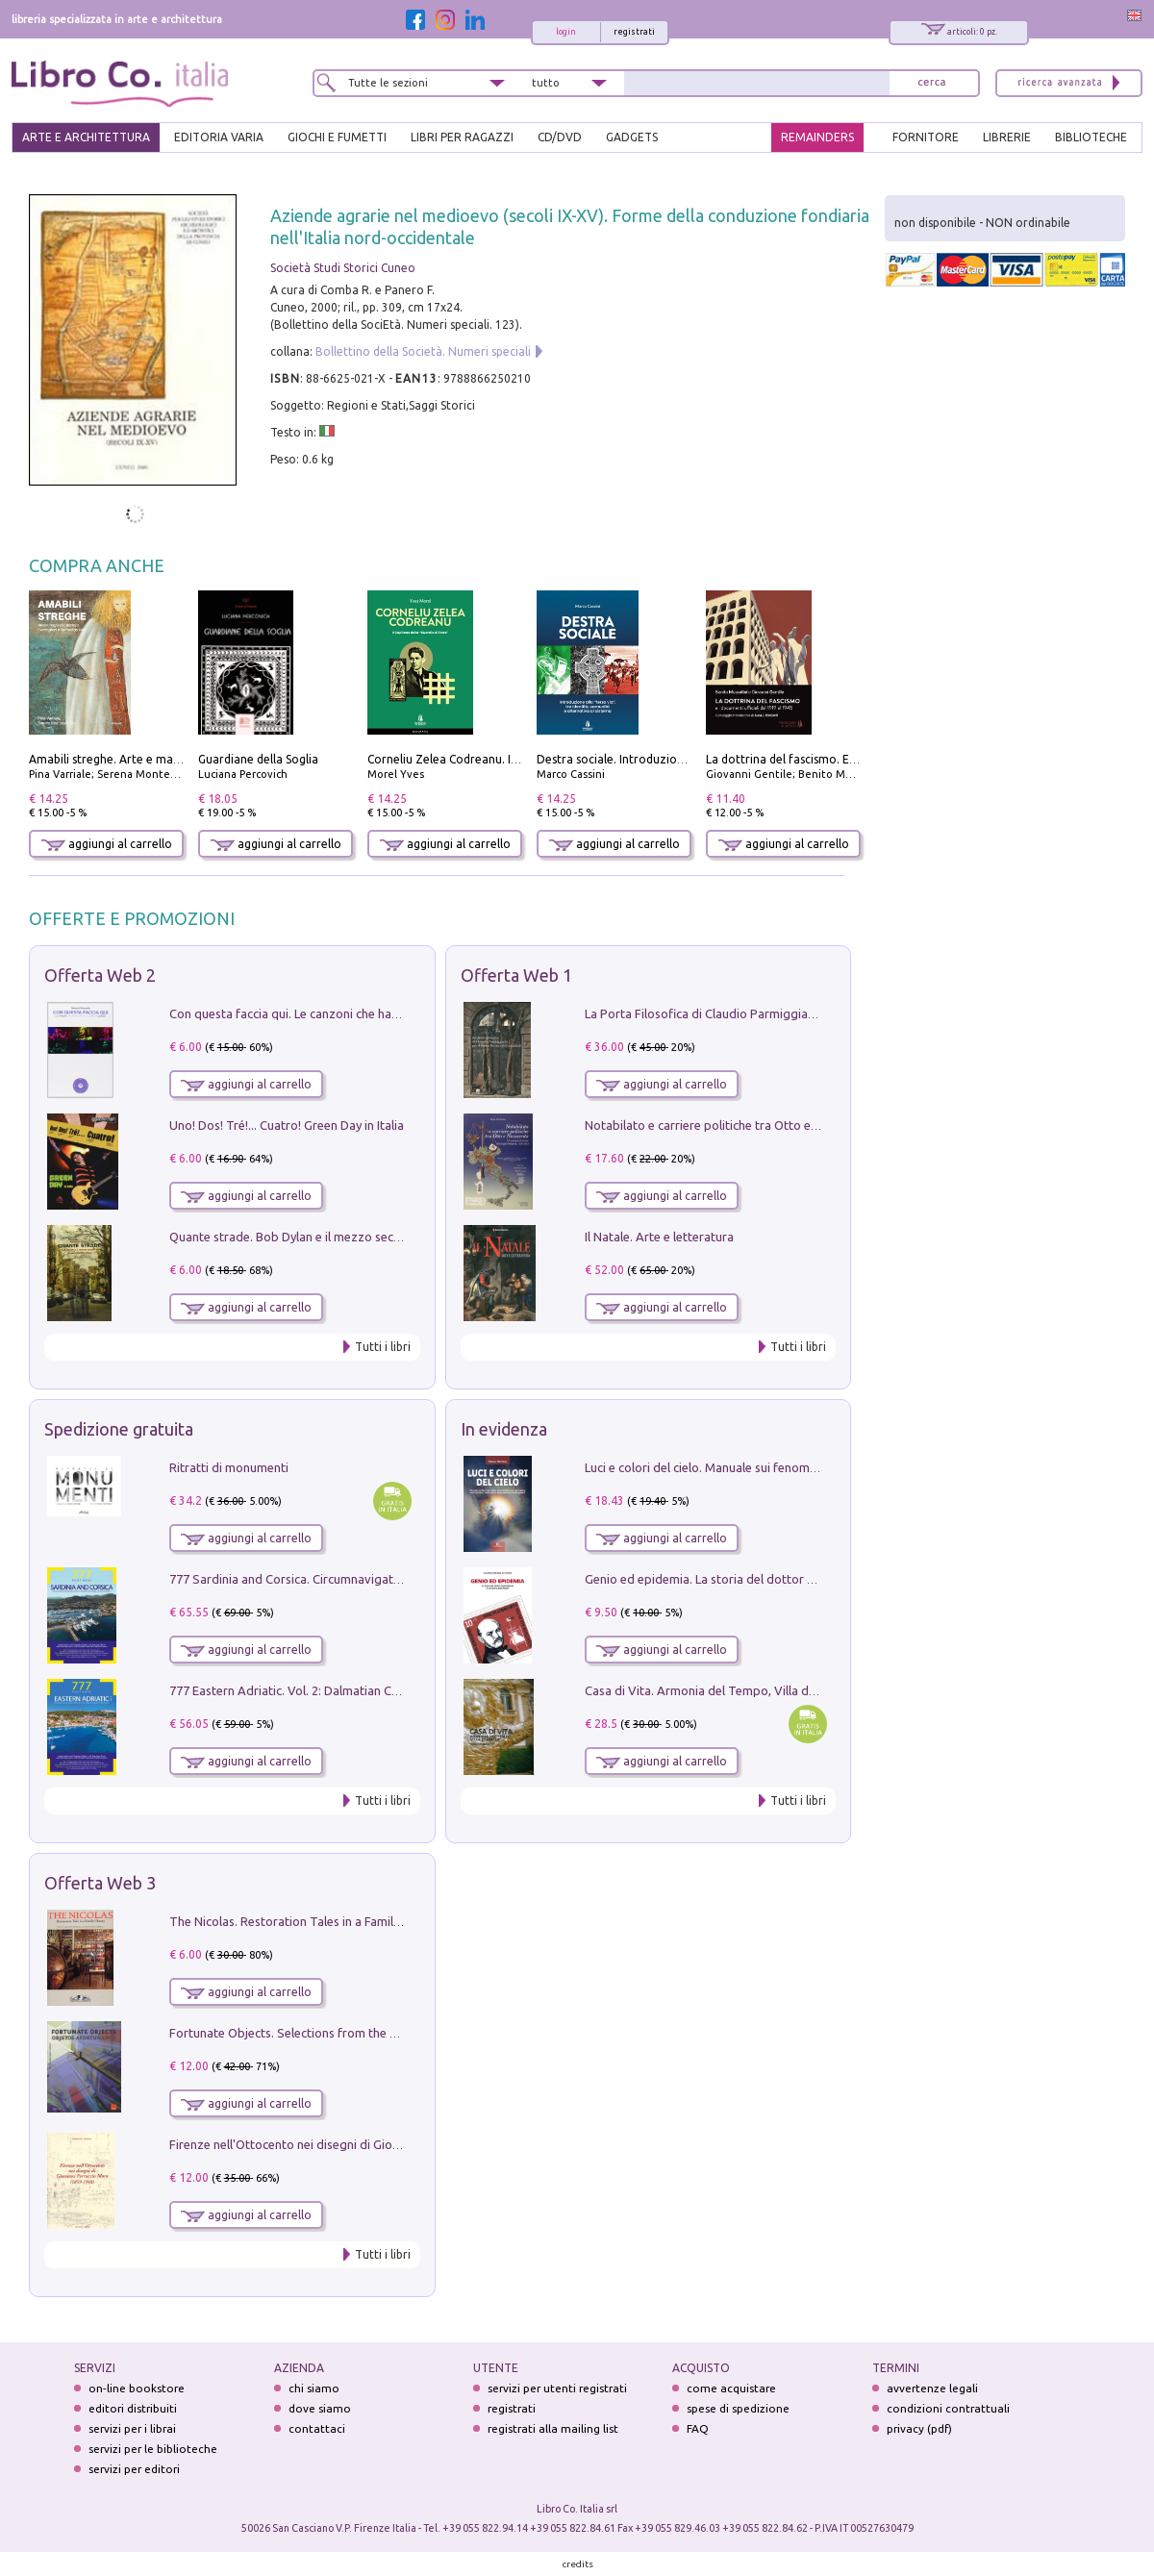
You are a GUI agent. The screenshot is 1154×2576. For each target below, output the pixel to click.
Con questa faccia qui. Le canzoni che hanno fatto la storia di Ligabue (361, 1013)
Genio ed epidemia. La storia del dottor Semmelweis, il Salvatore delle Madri (798, 1579)
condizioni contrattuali (948, 2408)
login (566, 32)
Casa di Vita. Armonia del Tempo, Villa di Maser (717, 1690)
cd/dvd (560, 137)
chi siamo (313, 2388)
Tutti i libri (383, 1346)
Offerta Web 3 (100, 1882)
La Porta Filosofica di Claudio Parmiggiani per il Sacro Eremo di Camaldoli (790, 1013)
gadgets (632, 137)
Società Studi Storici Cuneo (342, 268)
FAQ (698, 2428)
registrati (634, 32)
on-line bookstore (136, 2388)
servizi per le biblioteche (152, 2448)
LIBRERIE (1007, 137)
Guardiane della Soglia (258, 759)
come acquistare (731, 2388)
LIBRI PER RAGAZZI (462, 137)
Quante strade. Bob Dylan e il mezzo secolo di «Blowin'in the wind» (354, 1236)
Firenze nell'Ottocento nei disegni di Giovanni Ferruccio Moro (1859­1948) (372, 2144)
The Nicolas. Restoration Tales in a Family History (305, 1921)
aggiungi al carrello (106, 844)
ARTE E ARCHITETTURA (86, 137)
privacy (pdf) (919, 2428)
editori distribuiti (132, 2408)
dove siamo (319, 2408)
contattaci (316, 2428)
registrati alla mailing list (553, 2428)
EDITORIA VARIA (218, 137)
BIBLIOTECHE (1091, 137)
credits (578, 2564)
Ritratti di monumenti (228, 1467)
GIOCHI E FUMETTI (337, 137)
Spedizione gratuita (118, 1428)
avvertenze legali (932, 2388)
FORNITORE (925, 137)
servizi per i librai (132, 2428)
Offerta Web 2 (100, 975)
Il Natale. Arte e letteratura (659, 1236)
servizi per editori (134, 2469)
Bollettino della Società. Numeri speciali (423, 351)
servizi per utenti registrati (557, 2388)
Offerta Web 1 (516, 975)
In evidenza (504, 1428)
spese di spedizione (738, 2408)
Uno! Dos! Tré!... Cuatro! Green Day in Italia (286, 1125)
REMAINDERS (817, 137)
